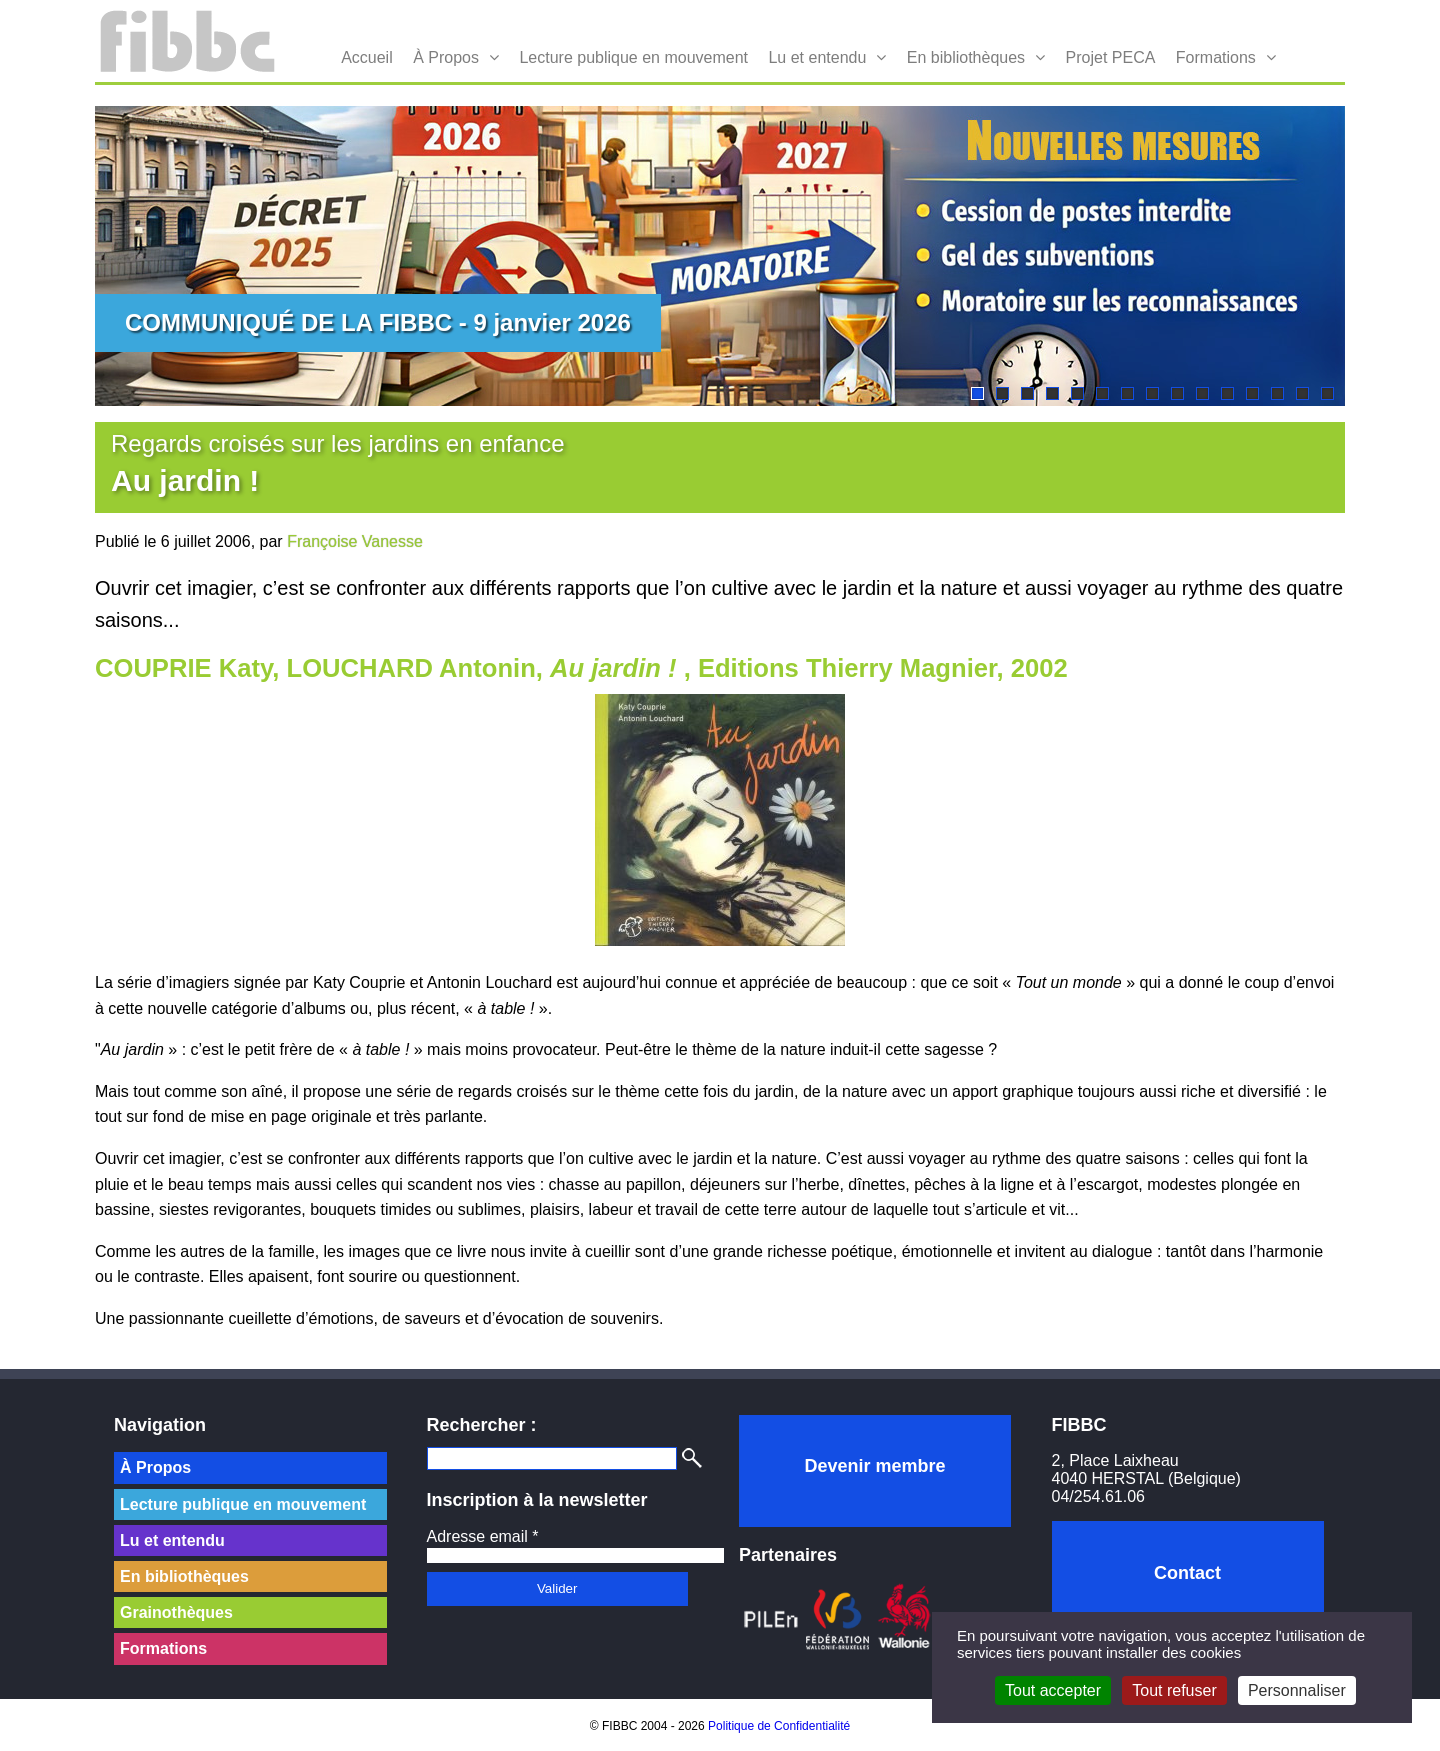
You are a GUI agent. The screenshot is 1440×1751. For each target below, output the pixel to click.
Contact (1187, 1573)
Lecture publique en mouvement (633, 57)
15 (1327, 393)
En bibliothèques (966, 57)
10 (1202, 393)
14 (1302, 393)
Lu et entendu (817, 57)
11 (1227, 393)
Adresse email (483, 1536)
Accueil (367, 57)
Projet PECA (1111, 57)
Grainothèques (176, 1612)
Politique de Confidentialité (779, 1726)
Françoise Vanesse (355, 541)
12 (1252, 393)
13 (1277, 393)
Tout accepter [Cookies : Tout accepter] (1053, 1690)
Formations (1216, 57)
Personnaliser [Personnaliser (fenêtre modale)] (1297, 1690)
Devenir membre (874, 1466)
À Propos (446, 57)
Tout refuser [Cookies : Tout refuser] (1174, 1690)
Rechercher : (482, 1425)
